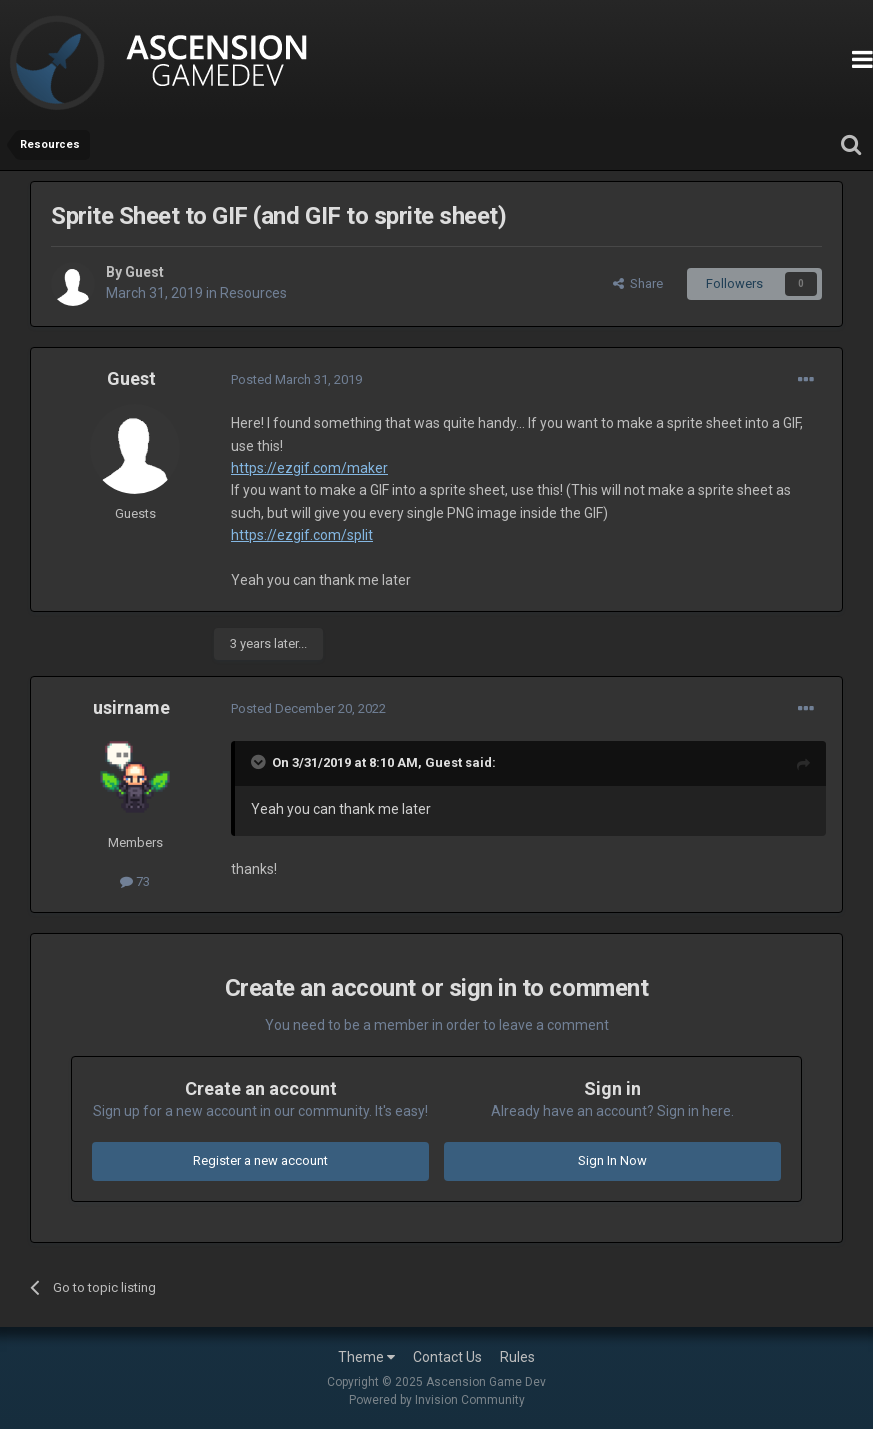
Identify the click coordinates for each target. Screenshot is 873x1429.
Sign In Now (612, 1160)
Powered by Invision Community (437, 1400)
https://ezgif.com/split (302, 535)
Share (638, 283)
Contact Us (447, 1357)
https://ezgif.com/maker (309, 468)
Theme (366, 1357)
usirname (131, 707)
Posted (296, 379)
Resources (253, 293)
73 (135, 881)
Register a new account (260, 1160)
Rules (517, 1357)
